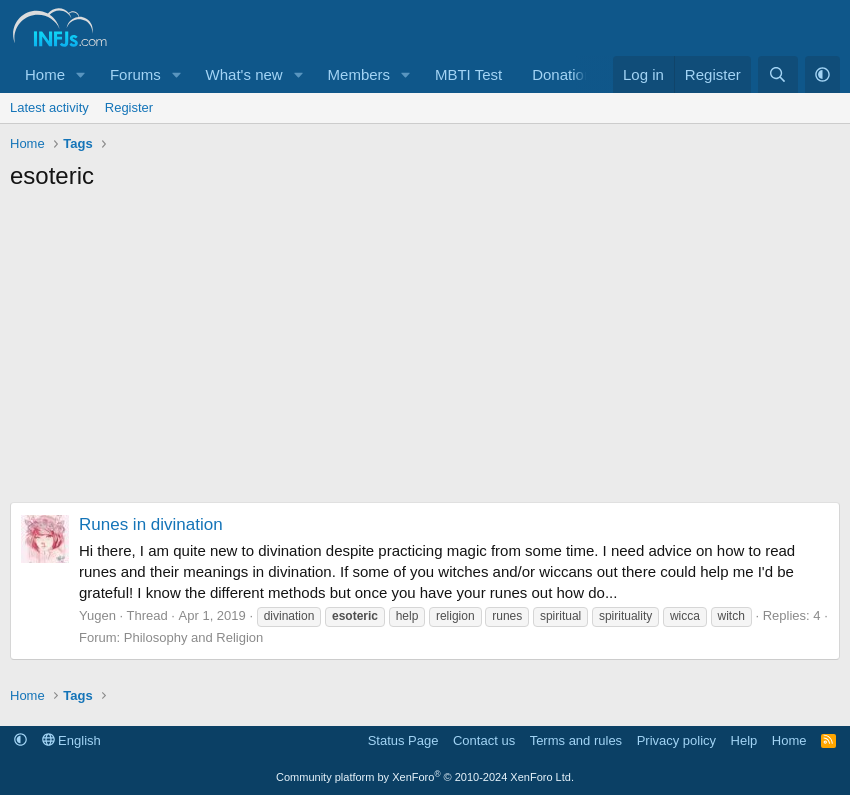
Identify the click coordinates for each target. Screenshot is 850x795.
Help (744, 740)
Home (45, 74)
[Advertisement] (425, 352)
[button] (81, 74)
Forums (135, 74)
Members (359, 74)
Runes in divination (151, 524)
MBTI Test (468, 74)
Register (129, 107)
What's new (244, 74)
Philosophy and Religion (193, 637)
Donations (566, 74)
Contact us (484, 740)
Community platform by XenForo (425, 777)
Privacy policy (676, 740)
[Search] (777, 74)
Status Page (403, 740)
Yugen (97, 615)
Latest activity (49, 107)
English (71, 740)
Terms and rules (576, 740)
